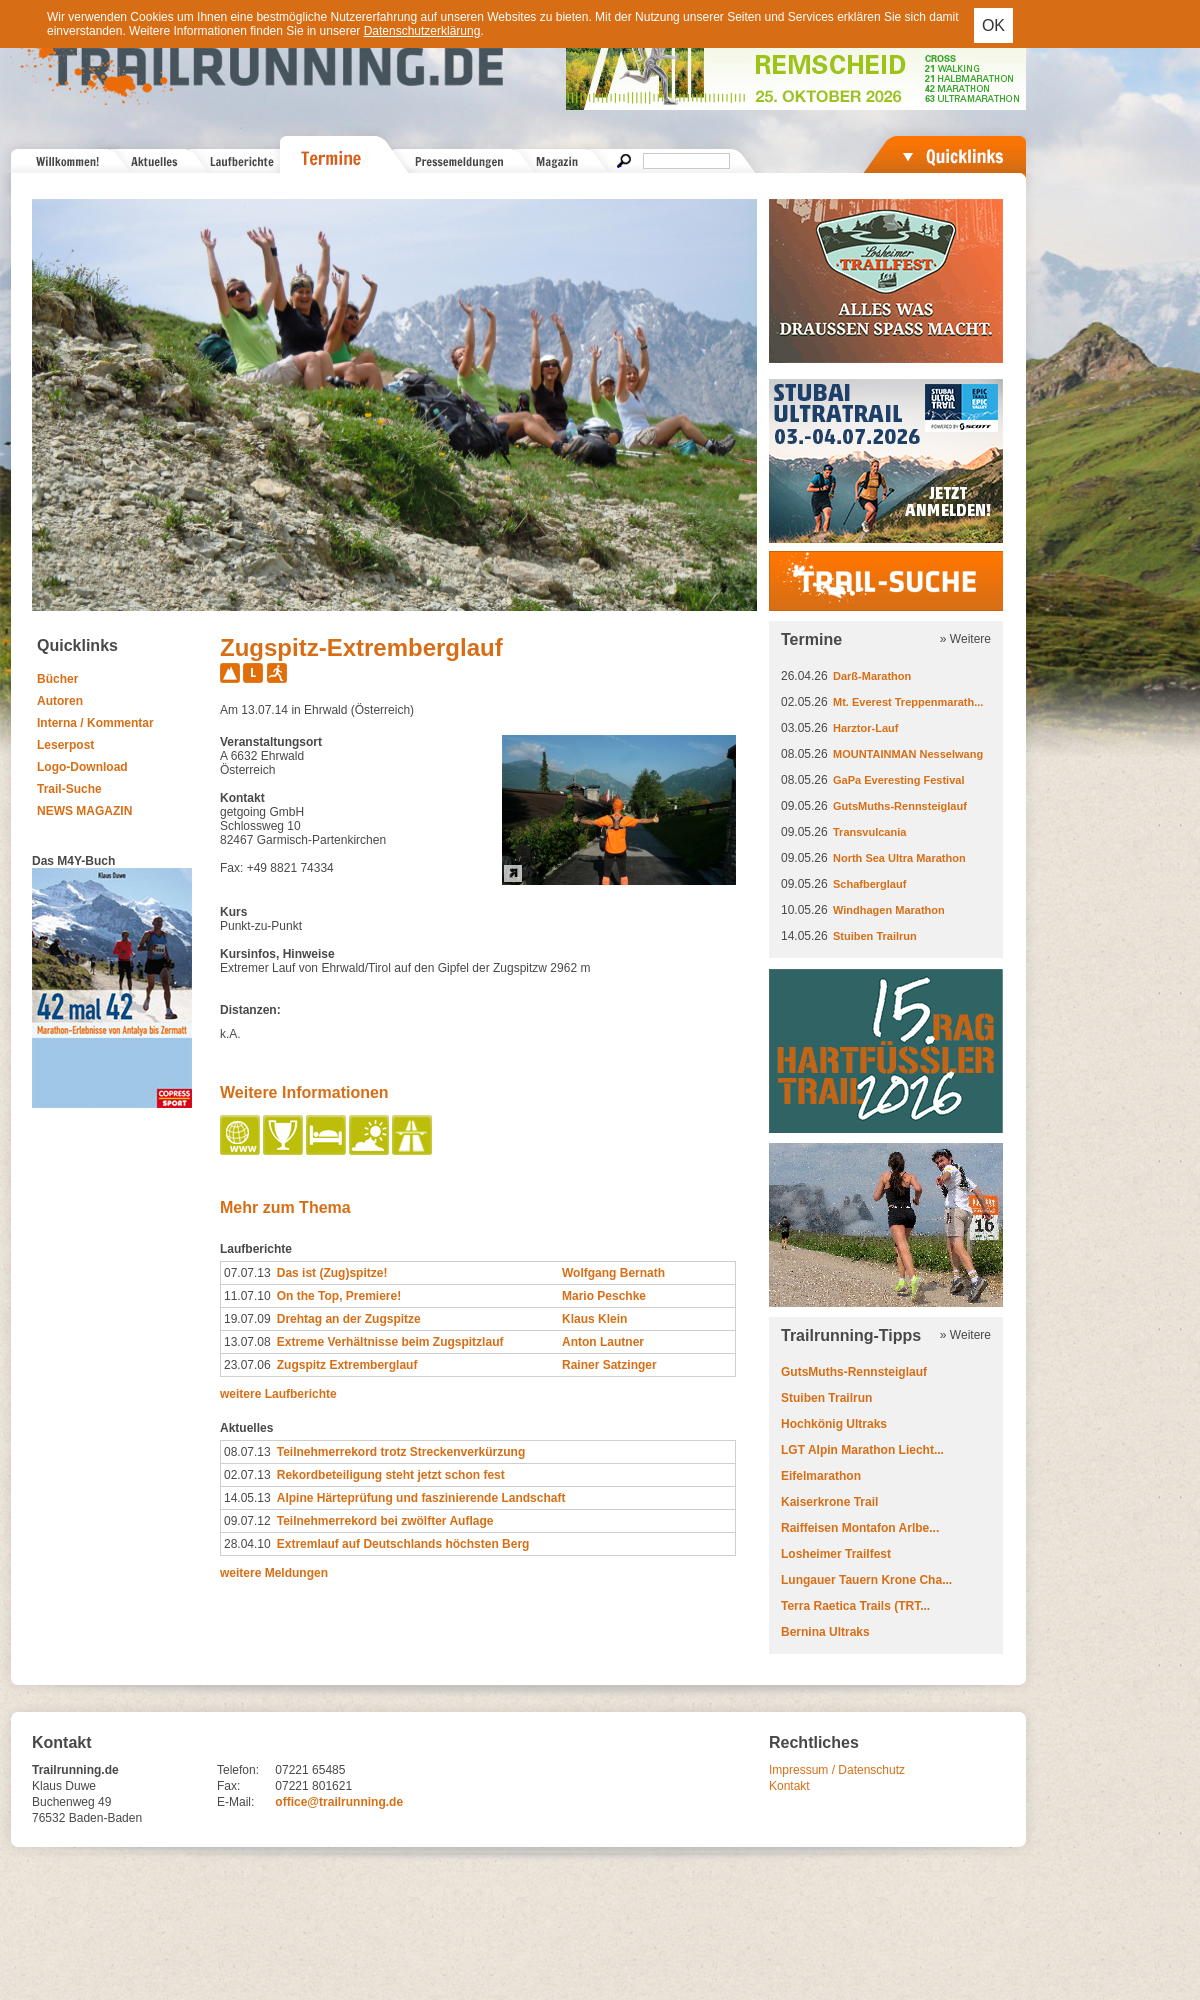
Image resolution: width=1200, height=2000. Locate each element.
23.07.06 (247, 1365)
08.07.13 (247, 1452)
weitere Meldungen (274, 1573)
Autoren (60, 701)
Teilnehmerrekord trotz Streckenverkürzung (401, 1452)
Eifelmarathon (821, 1476)
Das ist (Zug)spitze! (332, 1273)
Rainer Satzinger (609, 1365)
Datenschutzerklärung (422, 31)
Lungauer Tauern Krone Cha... (866, 1580)
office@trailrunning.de (339, 1802)
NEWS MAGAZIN (84, 811)
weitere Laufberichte (278, 1394)
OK (993, 25)
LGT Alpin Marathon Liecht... (862, 1450)
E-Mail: (235, 1802)
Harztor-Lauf (865, 728)
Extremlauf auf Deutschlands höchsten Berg (403, 1544)
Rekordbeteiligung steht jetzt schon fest (391, 1475)
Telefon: (238, 1770)
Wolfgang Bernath (613, 1273)
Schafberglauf (869, 884)
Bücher (57, 679)
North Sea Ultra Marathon (899, 858)
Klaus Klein (594, 1319)
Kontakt (789, 1786)
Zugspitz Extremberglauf (347, 1365)
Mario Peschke (604, 1296)
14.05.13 (247, 1498)
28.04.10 (247, 1544)
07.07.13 (247, 1273)
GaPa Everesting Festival (898, 780)
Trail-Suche (69, 789)
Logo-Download (82, 767)
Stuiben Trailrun (875, 936)
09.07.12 (247, 1521)
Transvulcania (869, 832)
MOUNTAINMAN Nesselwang (908, 754)
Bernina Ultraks (825, 1632)
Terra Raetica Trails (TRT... (855, 1606)
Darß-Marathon (872, 676)
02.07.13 (247, 1475)
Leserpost (65, 745)
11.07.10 (247, 1296)
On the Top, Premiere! (339, 1296)
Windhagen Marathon (889, 910)
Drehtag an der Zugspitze (349, 1319)
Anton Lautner (603, 1342)
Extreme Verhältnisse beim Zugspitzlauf (390, 1342)
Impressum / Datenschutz (837, 1770)
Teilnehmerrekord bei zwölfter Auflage (385, 1521)
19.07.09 (247, 1319)
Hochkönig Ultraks (834, 1424)
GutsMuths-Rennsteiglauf (900, 806)
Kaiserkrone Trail (829, 1502)
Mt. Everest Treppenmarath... (908, 702)
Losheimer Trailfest (836, 1554)
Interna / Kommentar (95, 723)
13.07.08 (247, 1342)
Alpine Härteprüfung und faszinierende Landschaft (421, 1498)
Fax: (228, 1786)
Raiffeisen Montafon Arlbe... (860, 1528)
